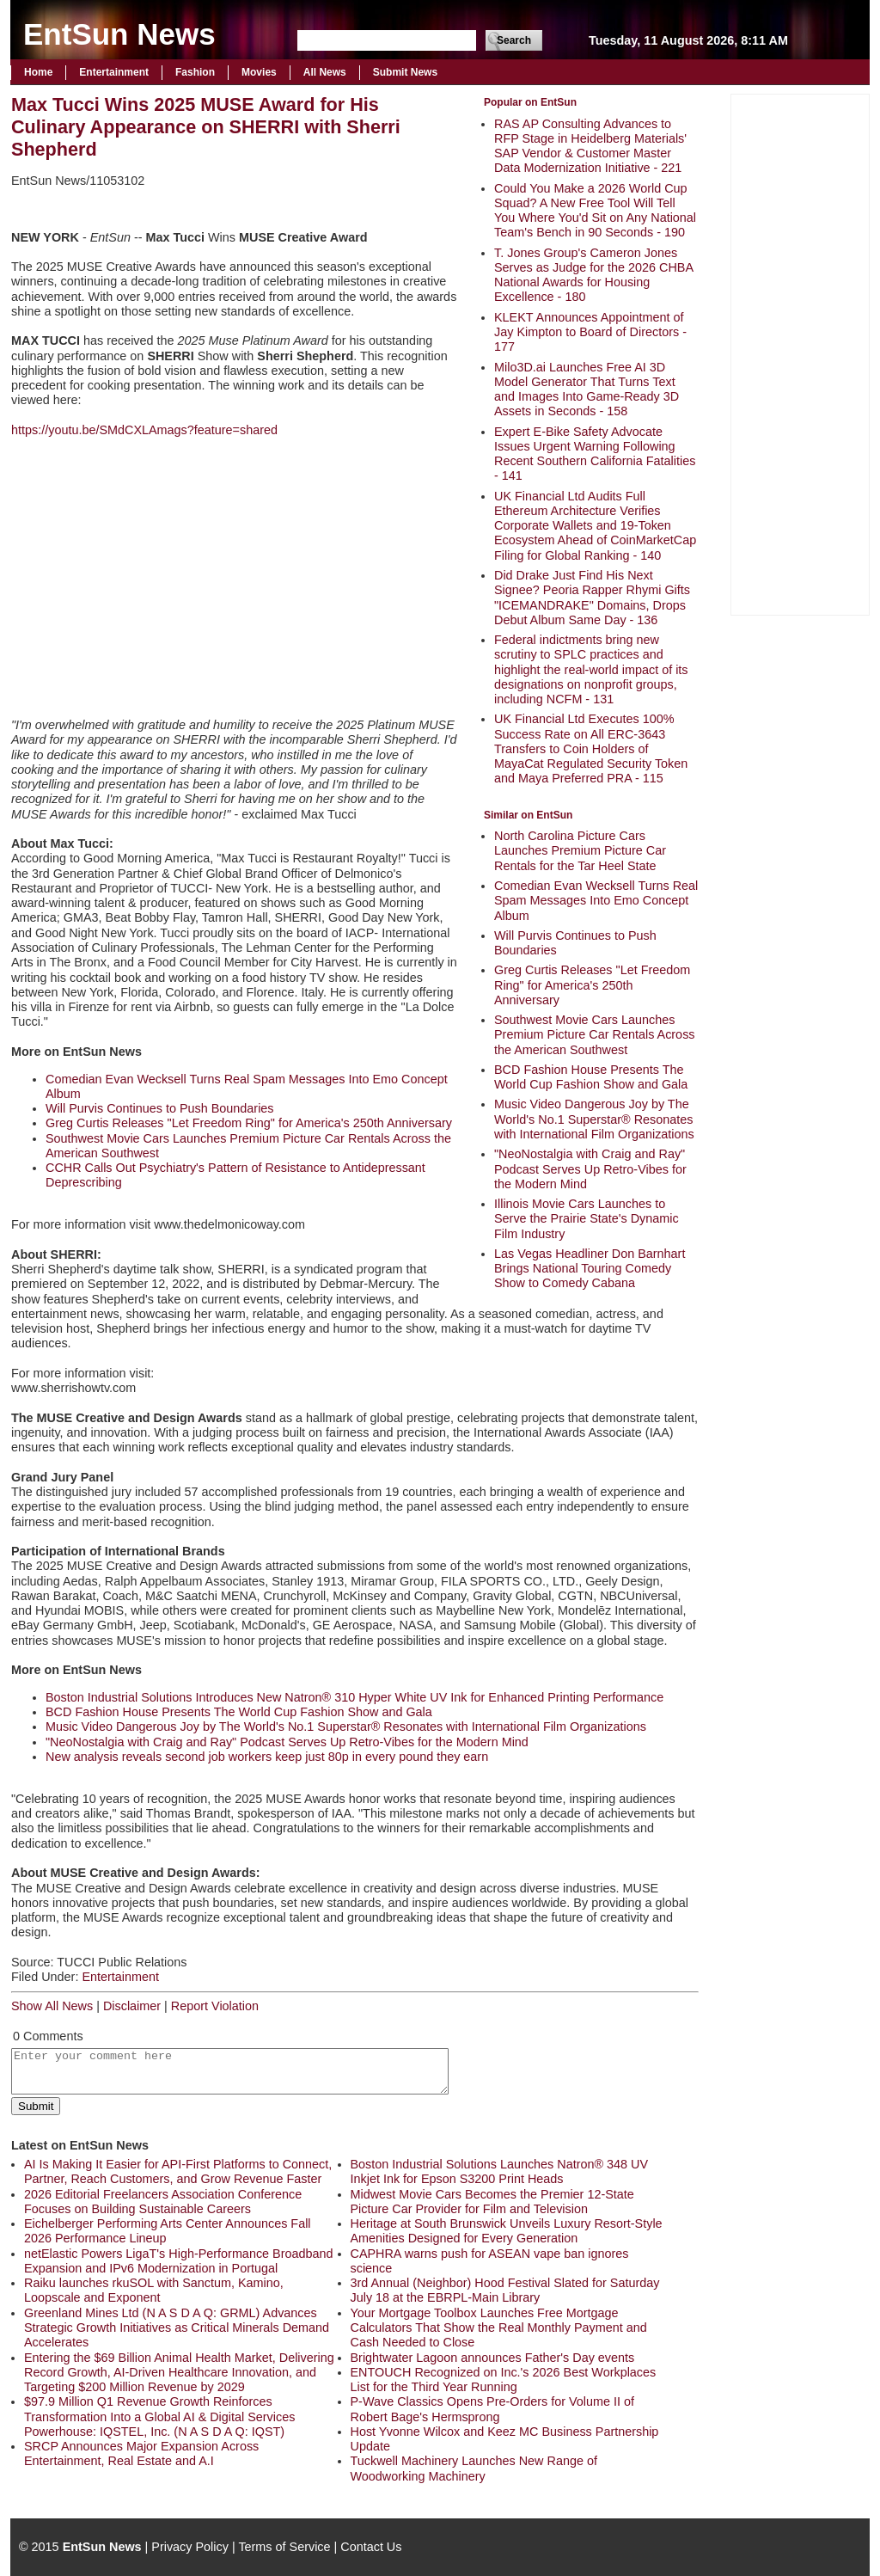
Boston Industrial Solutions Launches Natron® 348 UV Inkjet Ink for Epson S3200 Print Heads (500, 2171)
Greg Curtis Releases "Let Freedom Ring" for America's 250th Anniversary (592, 985)
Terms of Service (284, 2547)
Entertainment (114, 72)
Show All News (52, 2006)
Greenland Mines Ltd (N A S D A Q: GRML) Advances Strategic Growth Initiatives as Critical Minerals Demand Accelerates (176, 2328)
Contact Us (370, 2547)
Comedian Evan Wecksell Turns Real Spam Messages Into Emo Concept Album (596, 901)
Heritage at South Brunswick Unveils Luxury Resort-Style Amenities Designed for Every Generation (507, 2231)
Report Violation (215, 2006)
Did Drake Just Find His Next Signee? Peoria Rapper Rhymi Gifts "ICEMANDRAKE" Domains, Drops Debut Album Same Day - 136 (592, 597)
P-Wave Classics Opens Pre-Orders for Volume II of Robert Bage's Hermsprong (493, 2409)
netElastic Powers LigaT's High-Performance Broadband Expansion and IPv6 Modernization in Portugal (178, 2261)
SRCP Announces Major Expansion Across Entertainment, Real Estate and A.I (141, 2453)
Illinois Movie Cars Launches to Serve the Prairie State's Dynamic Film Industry (586, 1219)
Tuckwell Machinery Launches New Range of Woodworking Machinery (474, 2468)
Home (38, 72)
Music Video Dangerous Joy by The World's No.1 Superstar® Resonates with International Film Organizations (594, 1119)
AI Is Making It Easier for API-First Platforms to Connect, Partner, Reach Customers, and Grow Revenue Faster (178, 2171)
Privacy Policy (190, 2547)
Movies (259, 72)
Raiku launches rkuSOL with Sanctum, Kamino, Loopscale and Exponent (154, 2290)
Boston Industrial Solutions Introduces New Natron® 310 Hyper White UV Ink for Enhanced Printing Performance (354, 1697)
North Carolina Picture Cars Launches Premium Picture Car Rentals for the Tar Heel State (580, 851)
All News (324, 72)
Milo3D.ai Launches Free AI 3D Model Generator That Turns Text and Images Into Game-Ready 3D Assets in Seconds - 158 (586, 389)
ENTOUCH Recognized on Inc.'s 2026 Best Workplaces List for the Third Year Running (504, 2379)
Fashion (195, 72)
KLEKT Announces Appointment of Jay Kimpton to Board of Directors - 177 (590, 332)
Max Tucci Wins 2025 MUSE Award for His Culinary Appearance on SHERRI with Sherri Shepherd (205, 127)
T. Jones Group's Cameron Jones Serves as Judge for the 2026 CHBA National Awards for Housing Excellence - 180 (593, 275)
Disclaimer (132, 2006)
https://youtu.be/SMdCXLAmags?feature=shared (144, 430)
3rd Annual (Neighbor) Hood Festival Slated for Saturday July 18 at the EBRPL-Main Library (505, 2290)
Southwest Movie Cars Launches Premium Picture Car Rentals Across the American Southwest (594, 1035)
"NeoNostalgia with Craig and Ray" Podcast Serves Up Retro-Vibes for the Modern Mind (590, 1169)
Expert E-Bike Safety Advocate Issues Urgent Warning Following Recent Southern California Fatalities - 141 (594, 454)
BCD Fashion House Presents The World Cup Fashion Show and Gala (591, 1077)
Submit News (405, 72)
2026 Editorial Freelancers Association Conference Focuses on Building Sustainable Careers (163, 2201)
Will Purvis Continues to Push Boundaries (160, 1108)
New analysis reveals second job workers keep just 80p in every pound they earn (267, 1756)
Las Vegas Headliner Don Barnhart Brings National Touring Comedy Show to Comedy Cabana (589, 1269)
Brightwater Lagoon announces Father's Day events (493, 2357)
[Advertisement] (800, 352)
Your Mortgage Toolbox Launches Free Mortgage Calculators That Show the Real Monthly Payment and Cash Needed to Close (499, 2328)
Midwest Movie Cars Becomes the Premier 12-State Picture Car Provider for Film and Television (492, 2201)
